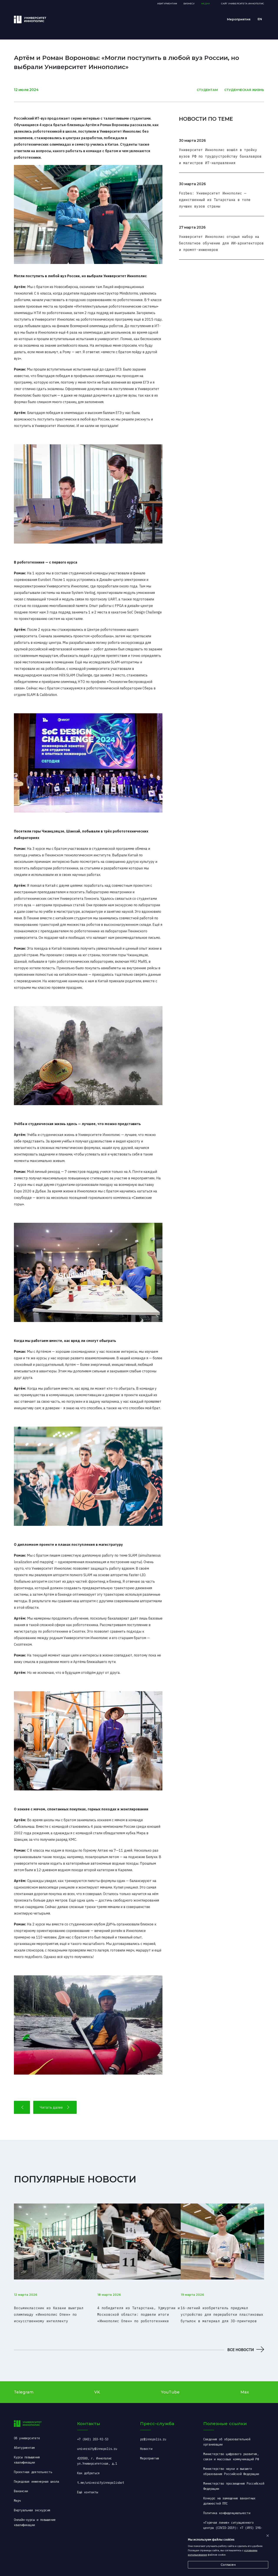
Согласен (228, 2565)
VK (97, 2390)
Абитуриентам (167, 3)
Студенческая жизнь (244, 90)
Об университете (27, 2437)
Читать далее (55, 2107)
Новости (146, 2447)
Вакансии (21, 2490)
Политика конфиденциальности (226, 2512)
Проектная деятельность (33, 2471)
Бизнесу (189, 3)
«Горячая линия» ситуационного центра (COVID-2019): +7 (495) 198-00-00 (232, 2526)
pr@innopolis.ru (153, 2438)
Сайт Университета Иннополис (242, 3)
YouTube (170, 2390)
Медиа (205, 3)
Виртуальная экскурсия (32, 2509)
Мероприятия (238, 19)
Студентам (207, 90)
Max (244, 2390)
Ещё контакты (87, 2491)
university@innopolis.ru (97, 2447)
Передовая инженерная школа (36, 2480)
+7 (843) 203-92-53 (92, 2438)
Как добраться (88, 2472)
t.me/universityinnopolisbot (100, 2481)
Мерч (17, 2499)
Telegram (23, 2390)
